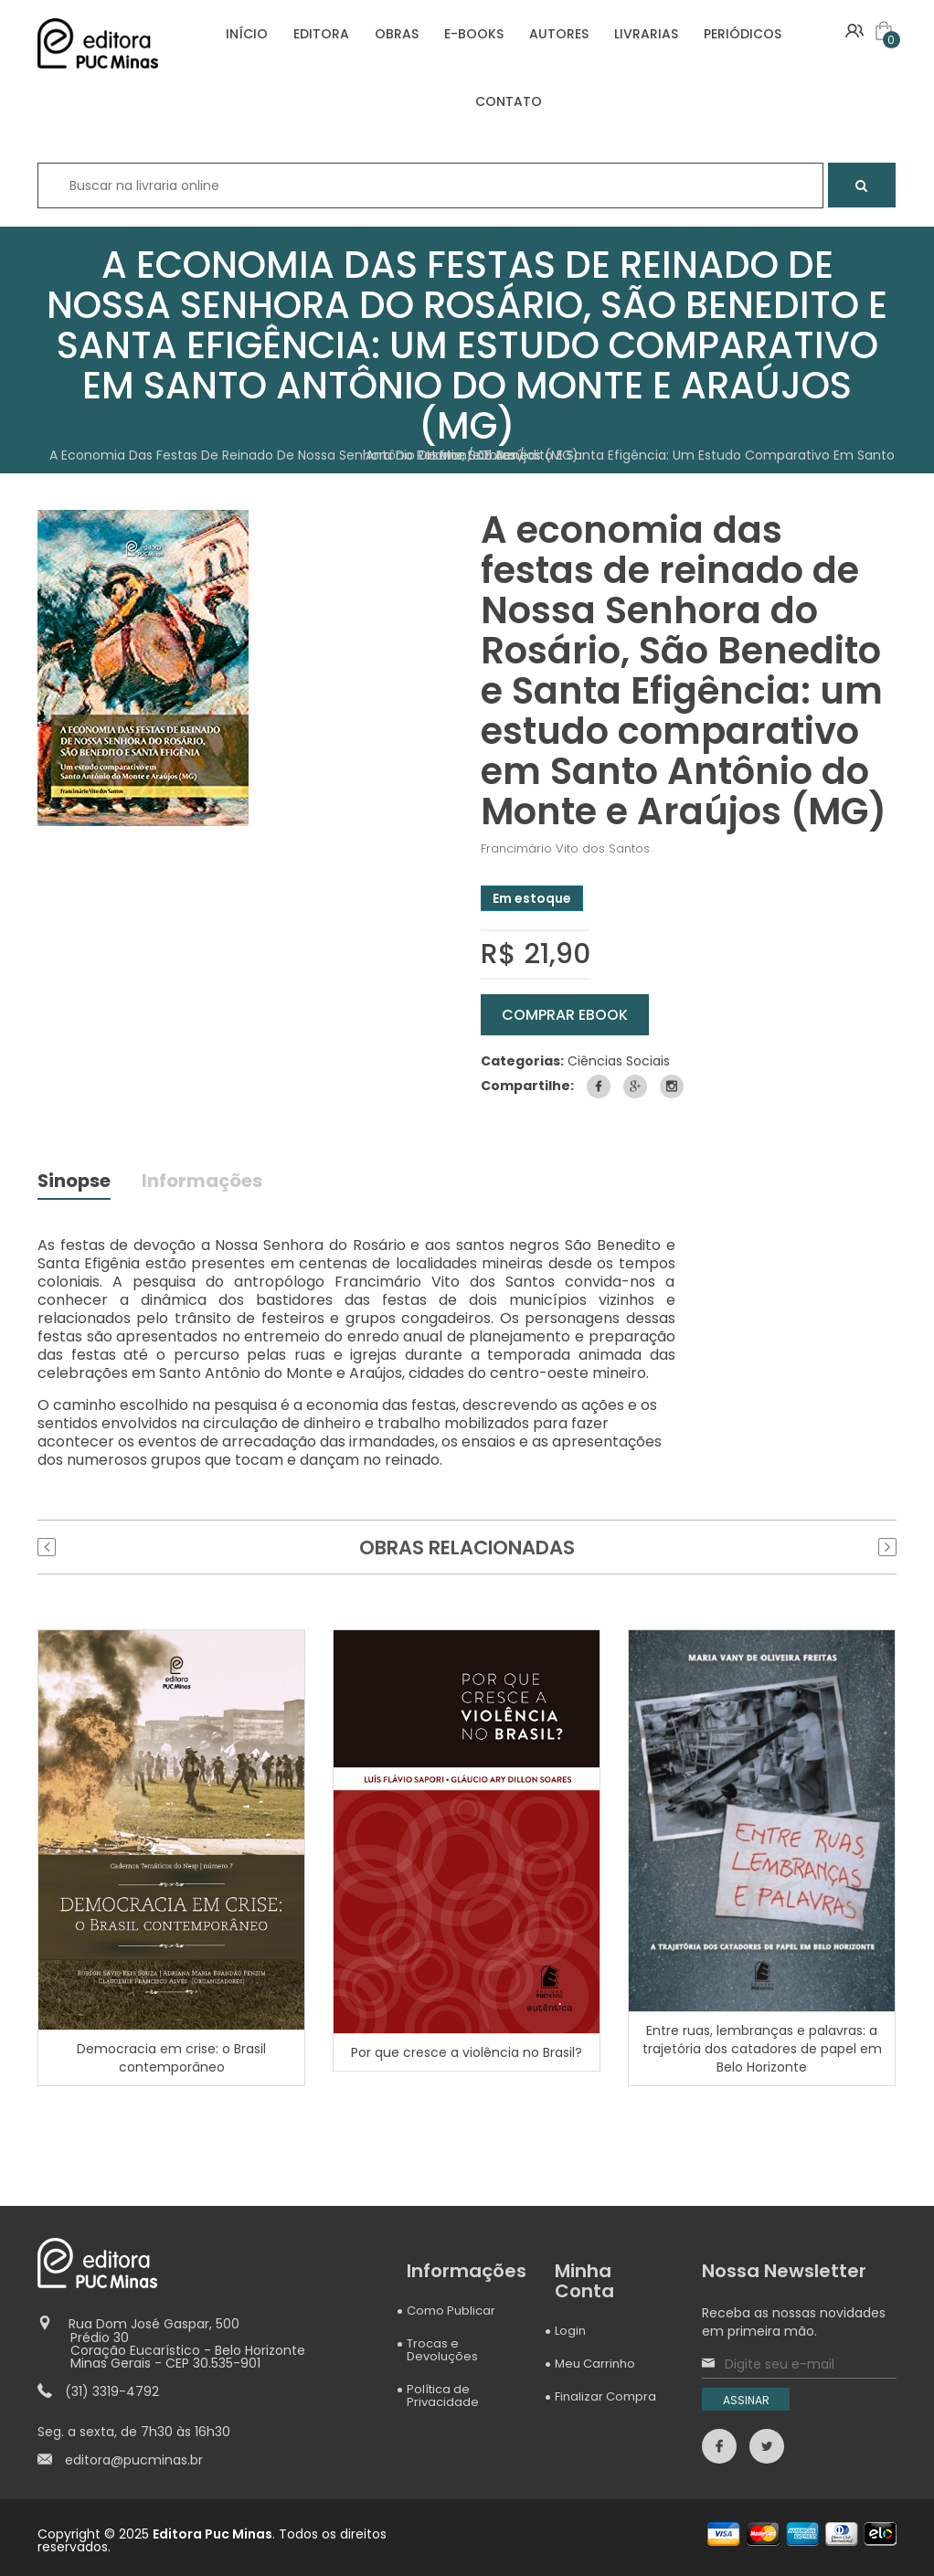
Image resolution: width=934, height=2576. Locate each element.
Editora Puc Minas (212, 2534)
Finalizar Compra (605, 2396)
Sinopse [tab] (74, 1183)
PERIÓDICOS (742, 34)
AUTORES (559, 34)
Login (570, 2330)
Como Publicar (451, 2310)
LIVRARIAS (646, 34)
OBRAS (397, 34)
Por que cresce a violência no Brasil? (466, 2051)
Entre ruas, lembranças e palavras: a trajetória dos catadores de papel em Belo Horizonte (762, 2048)
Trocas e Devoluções (442, 2350)
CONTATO (508, 101)
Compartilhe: (527, 1085)
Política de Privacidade (443, 2395)
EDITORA (321, 34)
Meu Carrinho (595, 2363)
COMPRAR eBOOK (565, 1014)
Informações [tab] (203, 1183)
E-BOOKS (474, 34)
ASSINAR (746, 2400)
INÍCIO (247, 34)
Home (446, 455)
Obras (497, 455)
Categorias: (522, 1061)
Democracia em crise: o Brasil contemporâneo (171, 2058)
